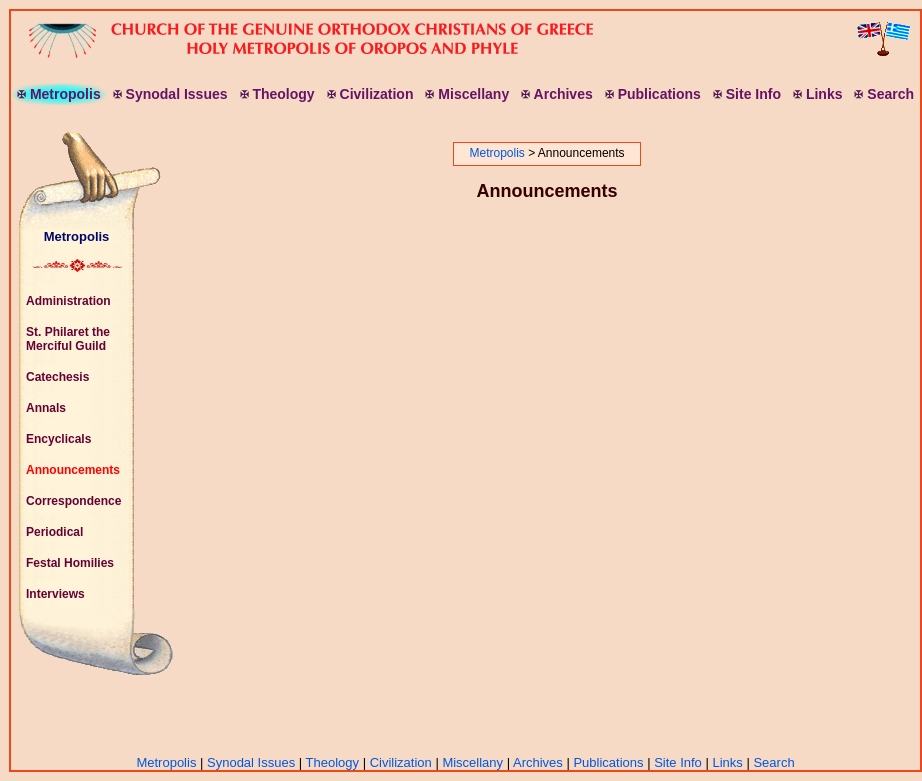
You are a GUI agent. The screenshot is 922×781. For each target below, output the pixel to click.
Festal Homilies (70, 563)
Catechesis (57, 377)
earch (884, 94)
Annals (46, 408)
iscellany (467, 94)
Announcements (73, 470)
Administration (68, 301)
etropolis (59, 94)
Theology (332, 762)
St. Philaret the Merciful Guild (68, 339)
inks (817, 94)
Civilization (401, 762)
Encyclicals (58, 439)
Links (727, 762)
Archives (538, 762)
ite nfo (747, 94)
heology (277, 94)
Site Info (678, 762)
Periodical (54, 532)
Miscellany (472, 762)
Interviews (55, 594)
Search (773, 762)
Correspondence (73, 501)
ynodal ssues (170, 94)
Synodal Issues (251, 762)
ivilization (370, 94)
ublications (653, 94)
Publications (608, 762)
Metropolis (77, 236)
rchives (557, 94)
